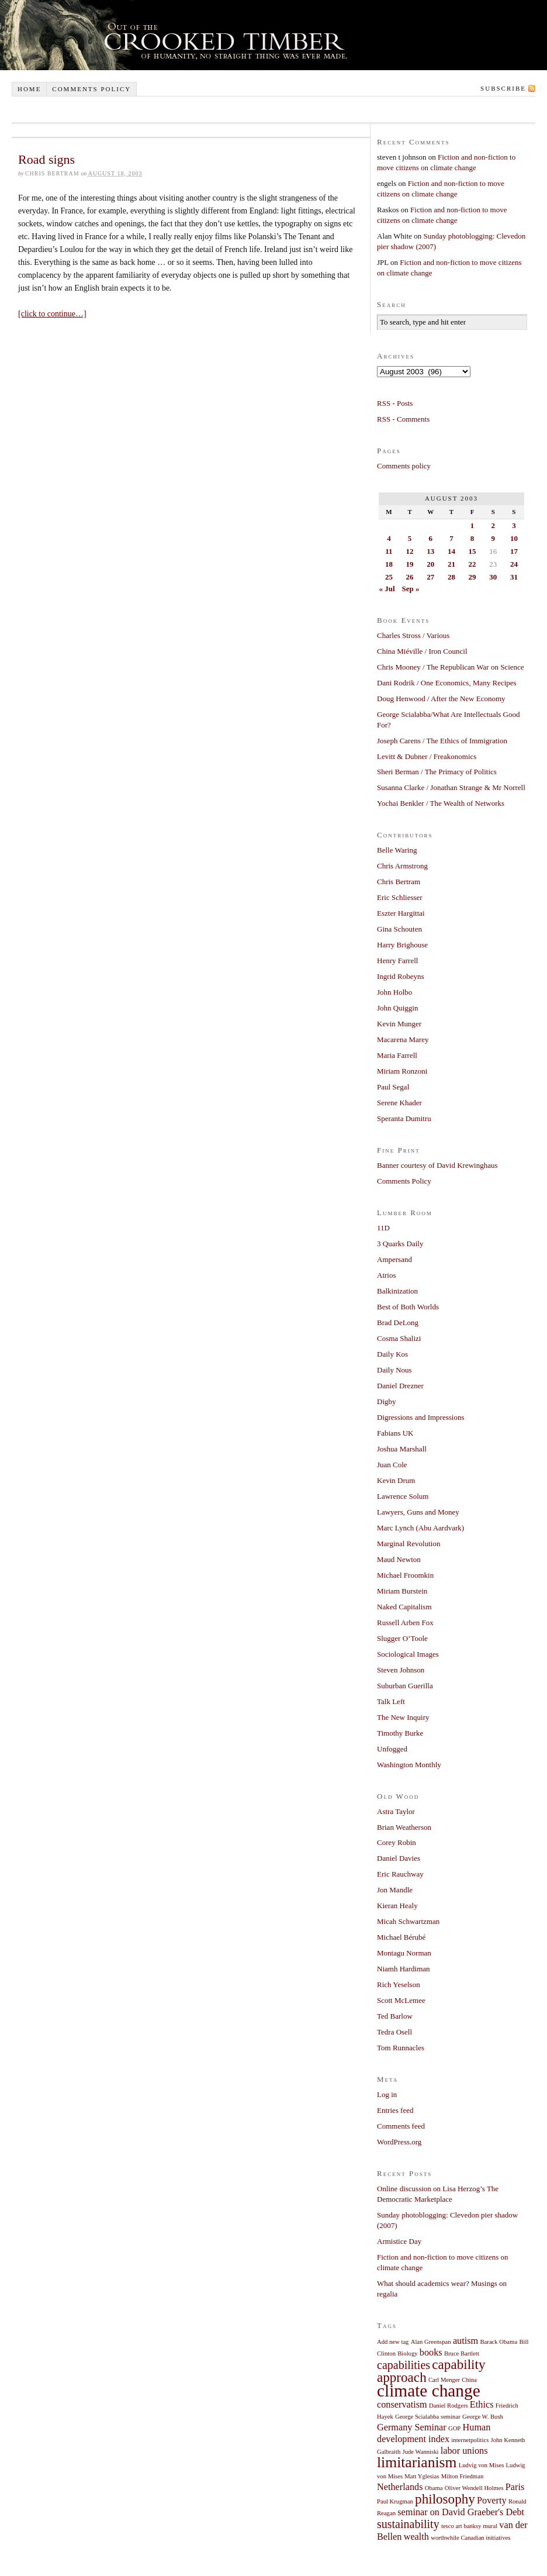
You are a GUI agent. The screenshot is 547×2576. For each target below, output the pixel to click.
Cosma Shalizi (399, 1338)
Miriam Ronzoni (402, 1071)
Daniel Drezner (400, 1385)
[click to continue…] (52, 313)
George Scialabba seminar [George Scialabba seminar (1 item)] (428, 2416)
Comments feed (401, 2126)
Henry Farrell (397, 960)
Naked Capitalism (404, 1606)
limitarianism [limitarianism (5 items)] (416, 2462)
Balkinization (397, 1291)
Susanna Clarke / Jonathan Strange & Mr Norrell (451, 787)
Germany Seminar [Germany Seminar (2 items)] (411, 2427)
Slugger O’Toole (402, 1638)
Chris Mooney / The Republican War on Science (450, 667)
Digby (386, 1401)
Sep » (410, 588)
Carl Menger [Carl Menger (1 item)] (444, 2380)
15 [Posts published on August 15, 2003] (472, 551)
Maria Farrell (397, 1055)
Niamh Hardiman (403, 1968)
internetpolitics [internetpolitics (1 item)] (470, 2440)
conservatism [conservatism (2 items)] (402, 2404)
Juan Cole (392, 1464)
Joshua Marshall (402, 1448)
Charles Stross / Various (413, 635)
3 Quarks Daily (400, 1243)
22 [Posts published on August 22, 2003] (472, 564)
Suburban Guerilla (405, 1685)
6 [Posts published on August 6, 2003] (430, 538)
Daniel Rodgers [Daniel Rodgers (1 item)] (448, 2405)
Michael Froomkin (405, 1575)
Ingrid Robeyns (400, 976)
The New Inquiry (403, 1717)
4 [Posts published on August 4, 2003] (389, 538)
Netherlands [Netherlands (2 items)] (400, 2487)
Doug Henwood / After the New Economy (441, 698)
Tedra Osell (394, 2031)
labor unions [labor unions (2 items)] (464, 2451)
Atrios (386, 1275)
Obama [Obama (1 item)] (434, 2488)
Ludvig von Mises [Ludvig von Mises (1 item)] (481, 2465)
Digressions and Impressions (421, 1417)
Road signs (46, 159)
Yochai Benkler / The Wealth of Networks (440, 803)
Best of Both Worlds (408, 1306)
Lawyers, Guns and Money (418, 1512)
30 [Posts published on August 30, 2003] (493, 577)
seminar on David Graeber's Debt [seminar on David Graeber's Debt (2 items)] (460, 2512)
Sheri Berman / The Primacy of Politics (437, 771)
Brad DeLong (397, 1322)
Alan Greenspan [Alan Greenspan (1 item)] (431, 2342)
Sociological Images (408, 1654)
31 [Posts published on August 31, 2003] (514, 577)
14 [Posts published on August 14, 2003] (451, 551)
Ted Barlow (395, 2016)
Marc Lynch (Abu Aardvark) (420, 1527)
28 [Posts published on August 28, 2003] (451, 577)
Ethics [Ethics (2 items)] (482, 2404)
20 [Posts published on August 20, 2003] (430, 564)
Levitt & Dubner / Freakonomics (426, 756)
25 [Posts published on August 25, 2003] (389, 577)
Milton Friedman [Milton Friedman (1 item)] (462, 2476)
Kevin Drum (396, 1480)
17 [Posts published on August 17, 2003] (514, 551)
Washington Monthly (409, 1764)
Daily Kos (392, 1354)
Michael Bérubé (401, 1937)
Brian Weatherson (404, 1827)
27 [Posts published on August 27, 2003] (430, 577)
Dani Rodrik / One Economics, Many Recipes (447, 682)
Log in (387, 2094)
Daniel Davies (398, 1858)
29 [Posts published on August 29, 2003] (472, 577)
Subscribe (503, 88)
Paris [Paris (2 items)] (515, 2487)
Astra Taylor (396, 1811)
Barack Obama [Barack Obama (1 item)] (499, 2342)
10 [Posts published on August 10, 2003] (514, 538)
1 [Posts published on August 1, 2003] (472, 525)
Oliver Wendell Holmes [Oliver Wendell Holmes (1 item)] (474, 2488)
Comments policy (91, 88)
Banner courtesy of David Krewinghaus (437, 1165)
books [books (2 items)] (431, 2352)
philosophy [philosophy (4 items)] (445, 2498)
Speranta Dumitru (404, 1118)
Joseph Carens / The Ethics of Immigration (442, 740)
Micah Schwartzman (408, 1921)
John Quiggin (397, 1007)
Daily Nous (394, 1369)
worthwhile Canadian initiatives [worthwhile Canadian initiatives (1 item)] (470, 2537)
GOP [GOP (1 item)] (454, 2428)
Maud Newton (399, 1559)
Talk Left (391, 1701)
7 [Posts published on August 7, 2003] (451, 538)
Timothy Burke (400, 1733)
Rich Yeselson (398, 1984)
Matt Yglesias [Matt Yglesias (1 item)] (421, 2476)
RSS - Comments (403, 419)
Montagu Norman (404, 1953)
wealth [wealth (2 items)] (416, 2537)
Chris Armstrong (402, 865)
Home (29, 88)
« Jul (387, 588)
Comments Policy (404, 1181)
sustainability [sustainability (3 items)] (408, 2524)
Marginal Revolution (408, 1543)
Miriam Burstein (402, 1591)
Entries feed (395, 2110)
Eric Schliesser (400, 897)
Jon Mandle (395, 1889)
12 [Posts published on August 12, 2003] (410, 551)
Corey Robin (396, 1842)
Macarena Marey (402, 1039)
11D (383, 1227)
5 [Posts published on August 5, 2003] (410, 538)
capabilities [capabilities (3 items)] (403, 2364)
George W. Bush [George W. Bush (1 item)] (482, 2416)
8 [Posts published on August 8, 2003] (472, 538)
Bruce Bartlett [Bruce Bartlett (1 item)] (461, 2353)
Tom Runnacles (400, 2047)
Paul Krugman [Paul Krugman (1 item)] (395, 2501)
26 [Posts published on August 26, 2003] (410, 577)
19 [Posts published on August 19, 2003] (410, 564)
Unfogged (392, 1748)
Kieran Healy (397, 1905)
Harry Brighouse (402, 944)
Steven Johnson (400, 1669)
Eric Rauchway (400, 1874)
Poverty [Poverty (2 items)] (492, 2500)
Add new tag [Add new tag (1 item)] (392, 2342)
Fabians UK (395, 1433)
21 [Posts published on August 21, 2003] (451, 564)
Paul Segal (393, 1086)
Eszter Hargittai (401, 913)
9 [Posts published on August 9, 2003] (493, 538)
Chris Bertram (398, 881)
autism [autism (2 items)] (465, 2341)
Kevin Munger (399, 1023)
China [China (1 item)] (469, 2380)
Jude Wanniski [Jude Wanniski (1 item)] (421, 2452)
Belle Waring (397, 850)
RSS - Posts (395, 403)
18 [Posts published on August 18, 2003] (389, 564)
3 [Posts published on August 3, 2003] (514, 525)
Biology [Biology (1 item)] (407, 2353)
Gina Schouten (399, 929)
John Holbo (394, 992)
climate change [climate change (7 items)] (428, 2390)
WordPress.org (399, 2141)
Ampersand (394, 1259)
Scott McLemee (401, 2000)
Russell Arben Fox (405, 1622)
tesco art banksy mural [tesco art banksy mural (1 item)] (469, 2526)
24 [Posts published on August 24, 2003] (514, 564)
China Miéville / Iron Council (422, 651)
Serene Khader (399, 1102)
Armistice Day (399, 2241)
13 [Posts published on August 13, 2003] (430, 551)
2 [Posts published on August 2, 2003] (493, 525)
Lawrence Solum (402, 1496)
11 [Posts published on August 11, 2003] (388, 551)
